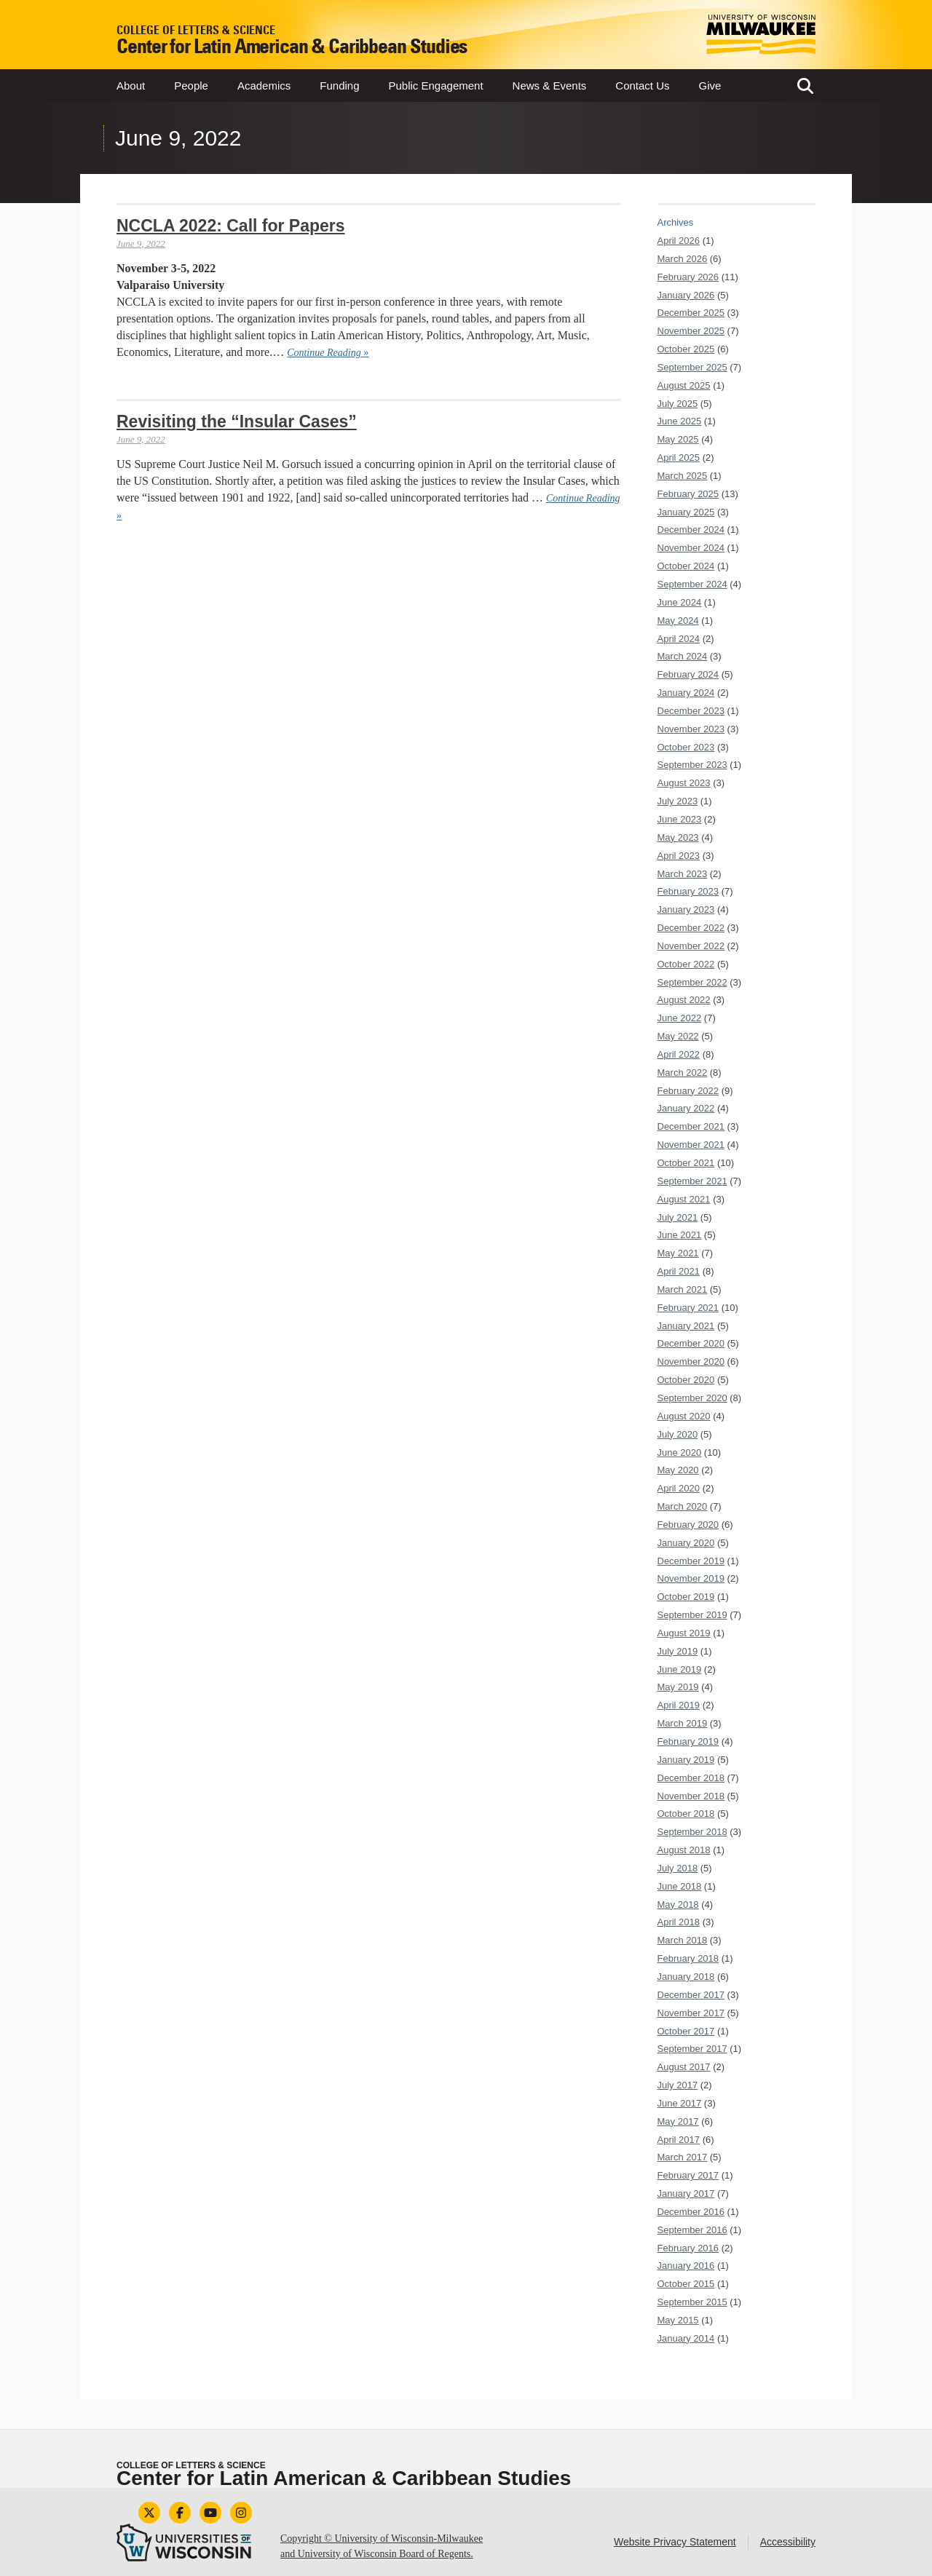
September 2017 (692, 2048)
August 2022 (684, 999)
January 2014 (686, 2338)
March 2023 (682, 873)
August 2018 (684, 1849)
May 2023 (678, 837)
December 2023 (691, 710)
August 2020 (684, 1416)
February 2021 (688, 1307)
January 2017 (686, 2193)
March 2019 (682, 1723)
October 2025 (686, 349)
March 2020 (682, 1506)
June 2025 (679, 421)
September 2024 (692, 584)
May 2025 (678, 439)
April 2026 (678, 240)
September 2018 (692, 1831)
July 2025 (677, 403)
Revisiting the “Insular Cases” (236, 421)
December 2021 (691, 1126)
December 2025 (691, 312)
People (191, 85)
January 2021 (686, 1325)
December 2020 (691, 1343)
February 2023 (688, 891)
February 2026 (688, 277)
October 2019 (686, 1596)
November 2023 (691, 729)
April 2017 (678, 2139)
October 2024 (686, 565)
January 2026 (686, 295)
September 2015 (692, 2301)
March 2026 (682, 258)
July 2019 (677, 1651)
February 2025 (688, 493)
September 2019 (692, 1614)
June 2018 (679, 1886)
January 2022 (686, 1108)
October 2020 (686, 1379)
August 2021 (684, 1199)
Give (710, 85)
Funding (339, 85)
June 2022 (679, 1017)
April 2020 (678, 1488)
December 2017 (691, 1994)
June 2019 (679, 1669)
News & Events (550, 85)
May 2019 (678, 1686)
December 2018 (691, 1777)
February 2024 (688, 674)
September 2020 (692, 1397)
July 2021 (677, 1217)
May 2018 (678, 1904)
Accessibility (788, 2542)
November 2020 (691, 1361)
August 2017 (684, 2066)
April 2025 (678, 457)
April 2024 (678, 638)
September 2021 (692, 1181)
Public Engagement (436, 85)
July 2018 (677, 1868)
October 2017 (686, 2031)
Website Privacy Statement (675, 2542)
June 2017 (679, 2103)
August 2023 (684, 782)
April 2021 (678, 1271)
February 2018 (688, 1958)
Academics (264, 85)
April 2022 (678, 1054)
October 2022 (686, 964)
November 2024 (691, 547)
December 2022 (691, 927)
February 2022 (688, 1090)
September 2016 (692, 2229)
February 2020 (688, 1524)
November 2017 (691, 2013)
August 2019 (684, 1633)
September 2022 (692, 982)
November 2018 (691, 1796)
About (130, 85)
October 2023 (686, 747)
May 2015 (678, 2320)
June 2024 (679, 602)
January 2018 (686, 1976)
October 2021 (686, 1162)
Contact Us (642, 85)
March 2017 (682, 2157)
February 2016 (688, 2248)
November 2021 (691, 1144)
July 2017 (677, 2085)
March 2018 (682, 1940)
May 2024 (678, 620)
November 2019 (691, 1578)
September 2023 (692, 764)
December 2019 (691, 1560)
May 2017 (678, 2121)
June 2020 (679, 1452)
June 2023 (679, 819)
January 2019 (686, 1759)
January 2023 (686, 909)
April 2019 (678, 1705)
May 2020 (678, 1470)
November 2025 (691, 330)
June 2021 (679, 1234)
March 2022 (682, 1072)
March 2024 (682, 656)
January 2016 (686, 2265)
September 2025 (692, 367)
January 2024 (686, 692)
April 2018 (678, 1922)
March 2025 (682, 475)
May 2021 (678, 1253)
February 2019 (688, 1741)
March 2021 (682, 1289)
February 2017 (688, 2175)
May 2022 (678, 1036)
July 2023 (677, 801)
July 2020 (677, 1434)
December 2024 (691, 529)
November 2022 (691, 945)
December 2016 (691, 2211)
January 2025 (686, 512)
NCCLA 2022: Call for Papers (230, 225)
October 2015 (686, 2283)
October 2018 (686, 1813)
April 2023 (678, 855)
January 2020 (686, 1542)
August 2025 (684, 385)
